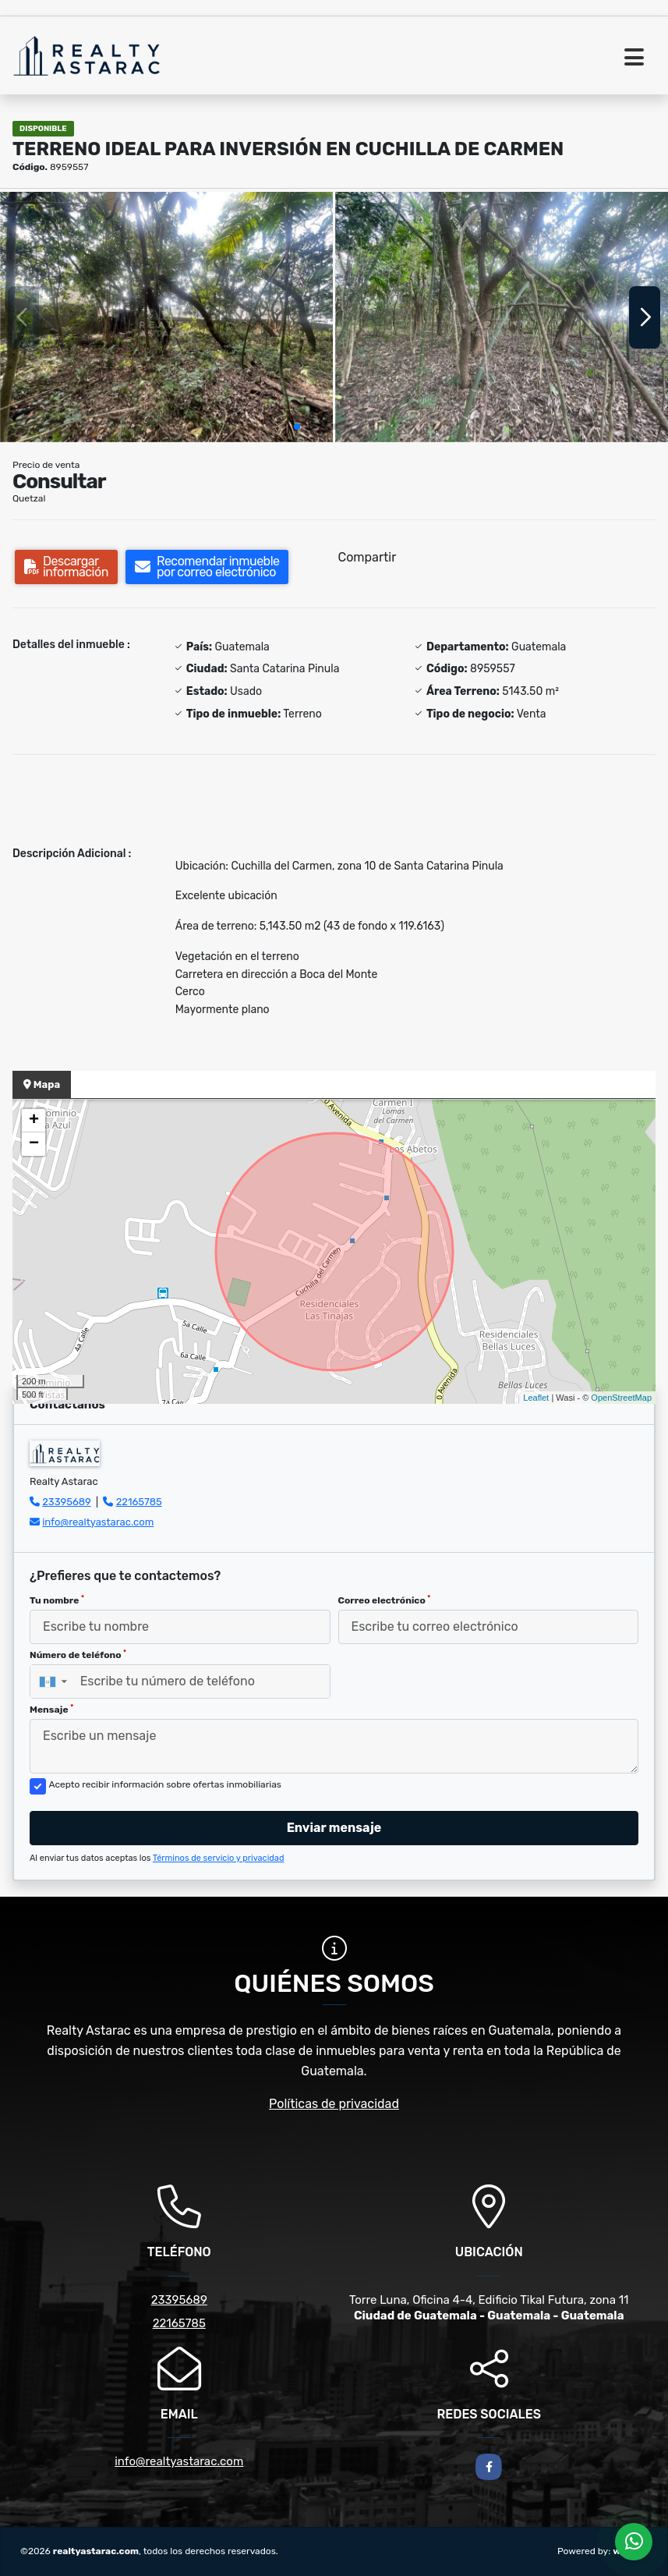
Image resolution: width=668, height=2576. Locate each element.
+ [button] (34, 1120)
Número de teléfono (78, 1655)
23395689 (66, 1502)
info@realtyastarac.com (98, 1522)
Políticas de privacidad (334, 2103)
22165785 (139, 1502)
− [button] (34, 1144)
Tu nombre (57, 1600)
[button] (297, 426)
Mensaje (51, 1709)
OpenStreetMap (621, 1397)
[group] (166, 316)
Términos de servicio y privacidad (219, 1858)
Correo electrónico (384, 1600)
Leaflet (536, 1397)
